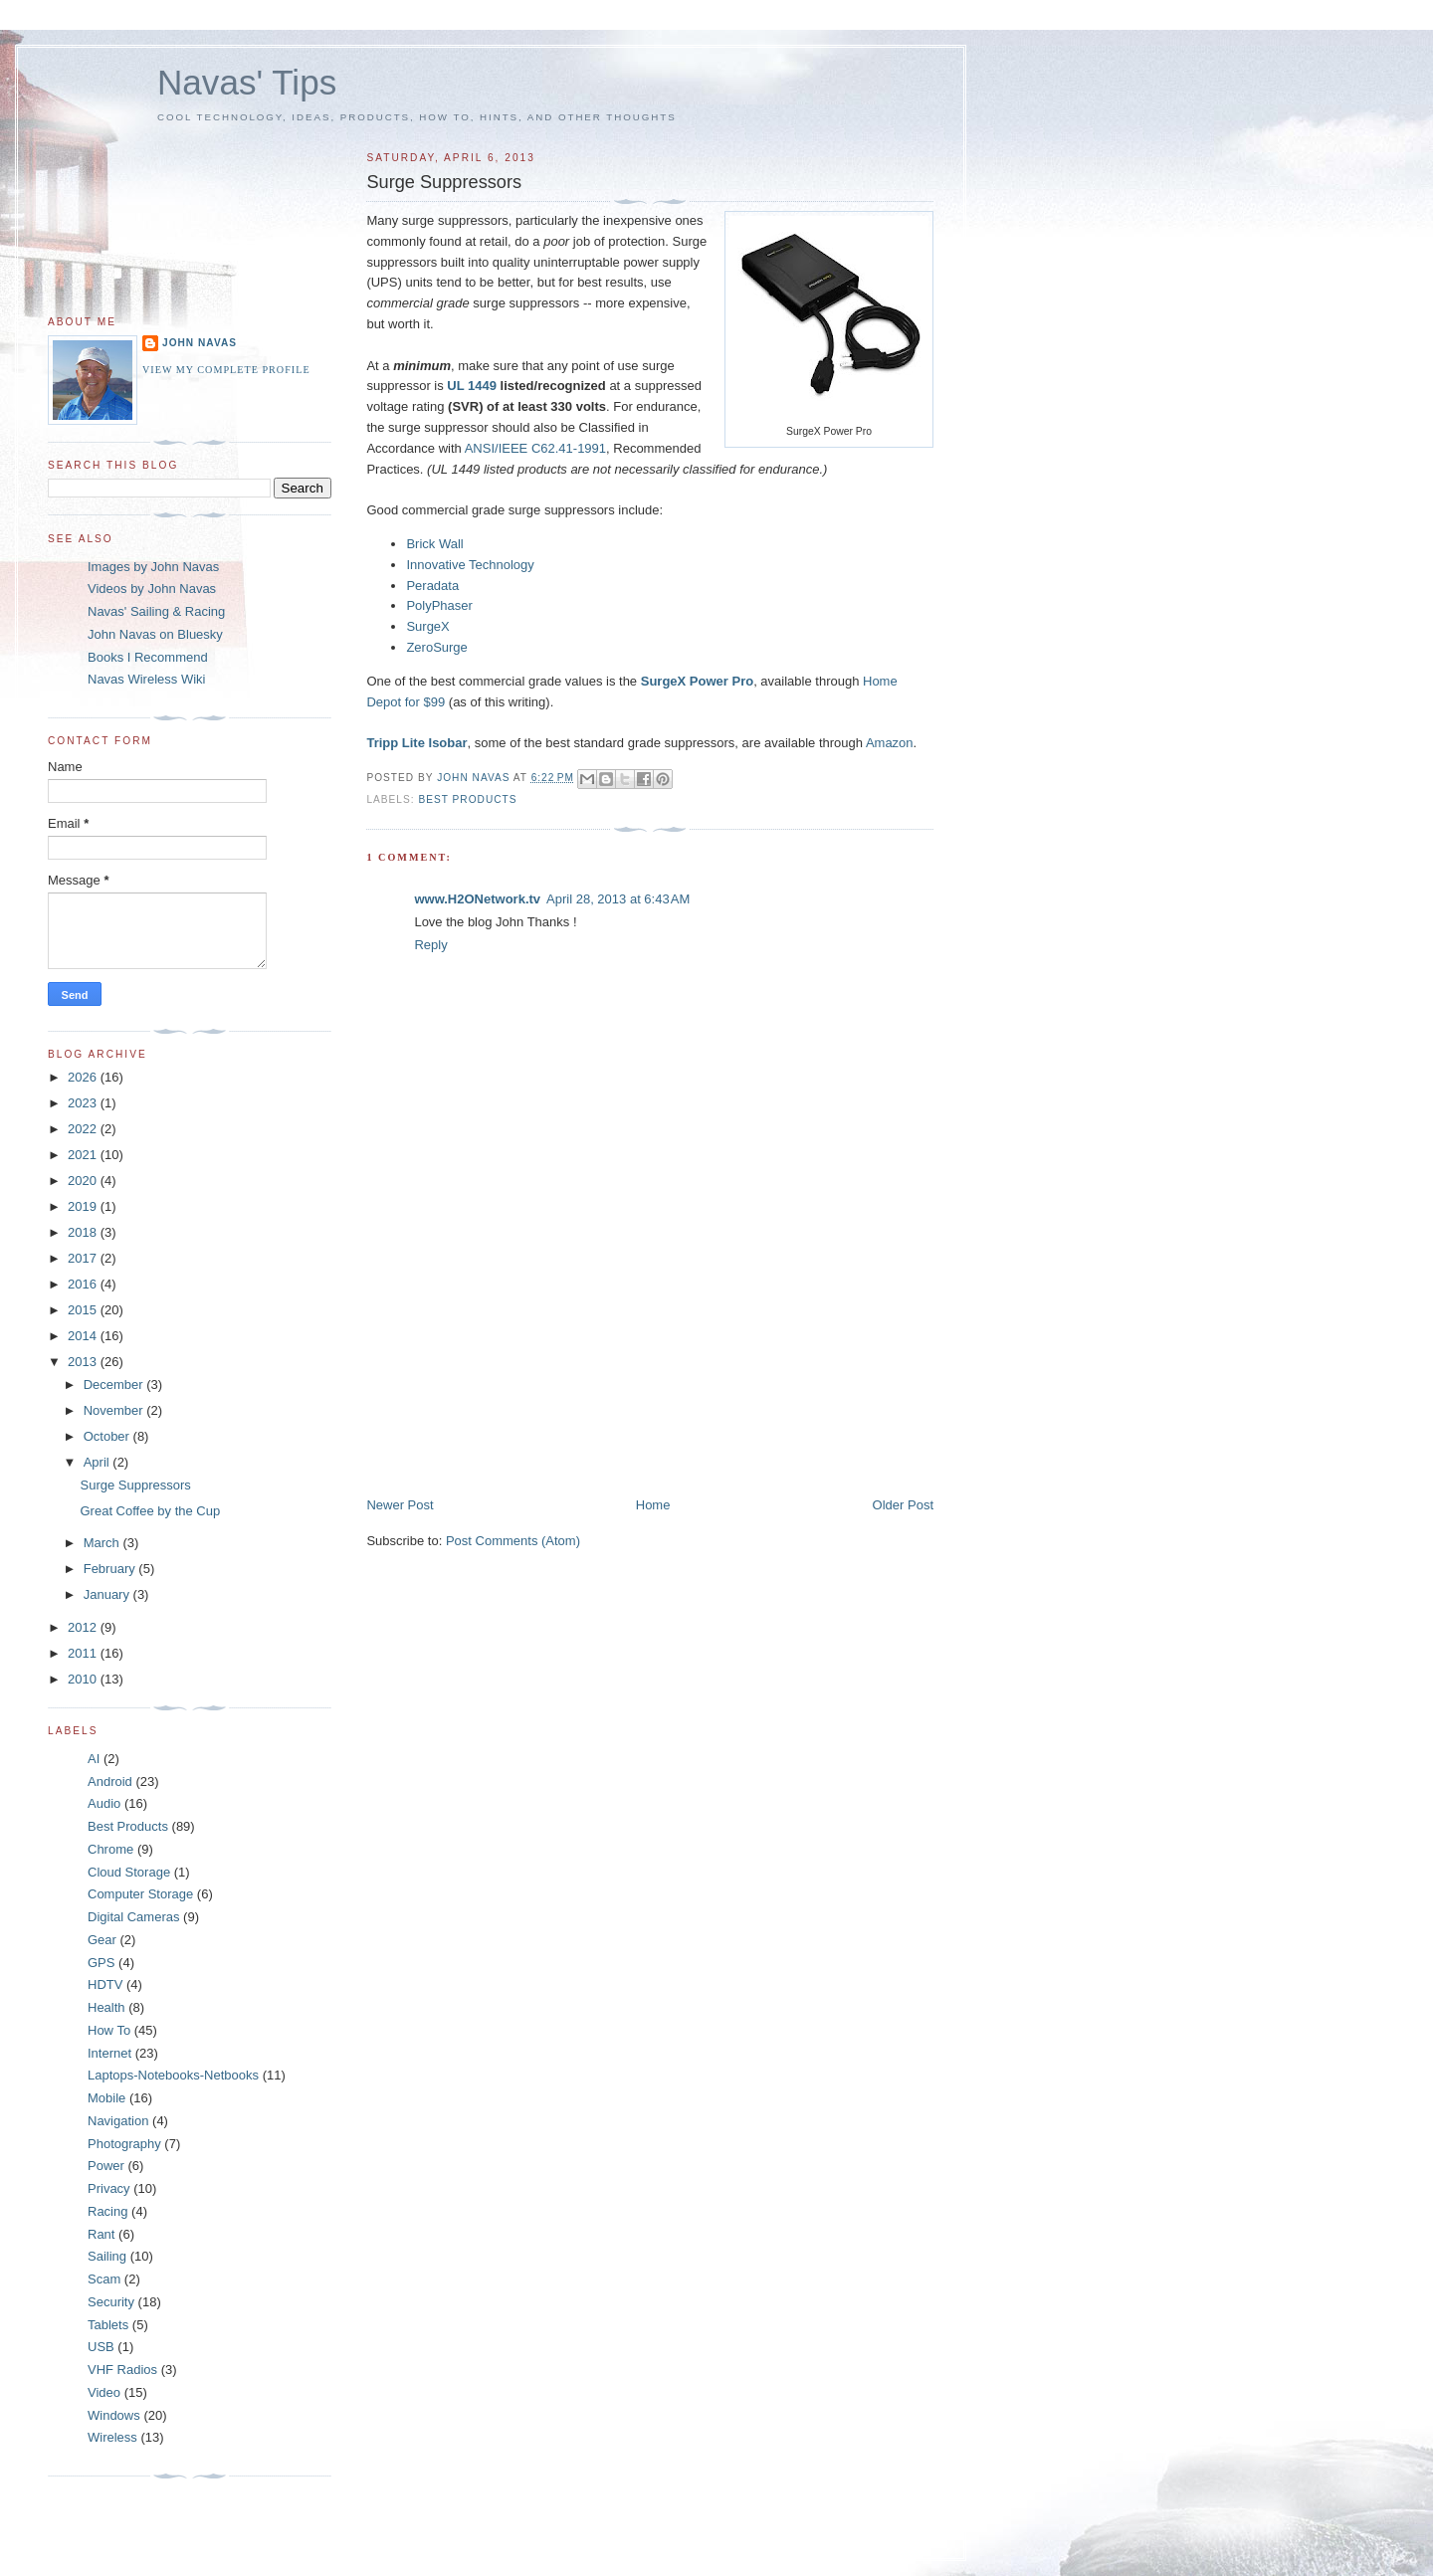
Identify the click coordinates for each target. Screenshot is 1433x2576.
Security (111, 2301)
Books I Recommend (148, 657)
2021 (84, 1154)
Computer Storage (140, 1893)
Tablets (108, 2324)
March (103, 1542)
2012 (84, 1627)
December (115, 1384)
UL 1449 (472, 385)
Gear (102, 1939)
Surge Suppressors (135, 1485)
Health (106, 2007)
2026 (84, 1077)
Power (106, 2165)
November (115, 1410)
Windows (114, 2415)
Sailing (107, 2256)
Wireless (112, 2437)
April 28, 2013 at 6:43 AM (618, 899)
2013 (84, 1361)
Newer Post (399, 1504)
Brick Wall (434, 543)
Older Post (903, 1504)
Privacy (109, 2188)
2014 (84, 1335)
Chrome (110, 1849)
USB (101, 2346)
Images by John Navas (153, 566)
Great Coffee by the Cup (150, 1510)
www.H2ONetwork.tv (477, 899)
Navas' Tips (246, 82)
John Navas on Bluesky (155, 634)
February (111, 1568)
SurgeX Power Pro (697, 681)
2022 (84, 1128)
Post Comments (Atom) (513, 1540)
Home (653, 1504)
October (108, 1436)
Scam (104, 2279)
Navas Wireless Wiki (146, 679)
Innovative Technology (469, 564)
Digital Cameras (133, 1916)
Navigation (118, 2120)
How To (109, 2030)
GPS (101, 1962)
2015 (84, 1309)
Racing (107, 2211)
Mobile (106, 2097)
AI (94, 1758)
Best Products (467, 799)
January (108, 1594)
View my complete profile (226, 369)
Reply (430, 944)
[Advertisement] (515, 1357)
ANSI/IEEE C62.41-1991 (535, 448)
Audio (104, 1803)
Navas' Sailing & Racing (156, 611)
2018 (84, 1232)
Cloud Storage (129, 1872)
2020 (84, 1180)
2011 (84, 1653)
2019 (84, 1206)
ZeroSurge (436, 647)
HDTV (105, 1984)
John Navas (199, 342)
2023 (84, 1102)
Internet (109, 2053)
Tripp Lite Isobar (416, 742)
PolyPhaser (439, 605)
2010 (84, 1679)
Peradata (432, 585)
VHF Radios (122, 2369)
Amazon (890, 742)
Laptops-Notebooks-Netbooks (173, 2075)
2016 (84, 1284)
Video (104, 2392)
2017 (84, 1258)
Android (110, 1781)
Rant (101, 2234)
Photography (124, 2143)
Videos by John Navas (152, 588)
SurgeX (427, 626)
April (98, 1462)
